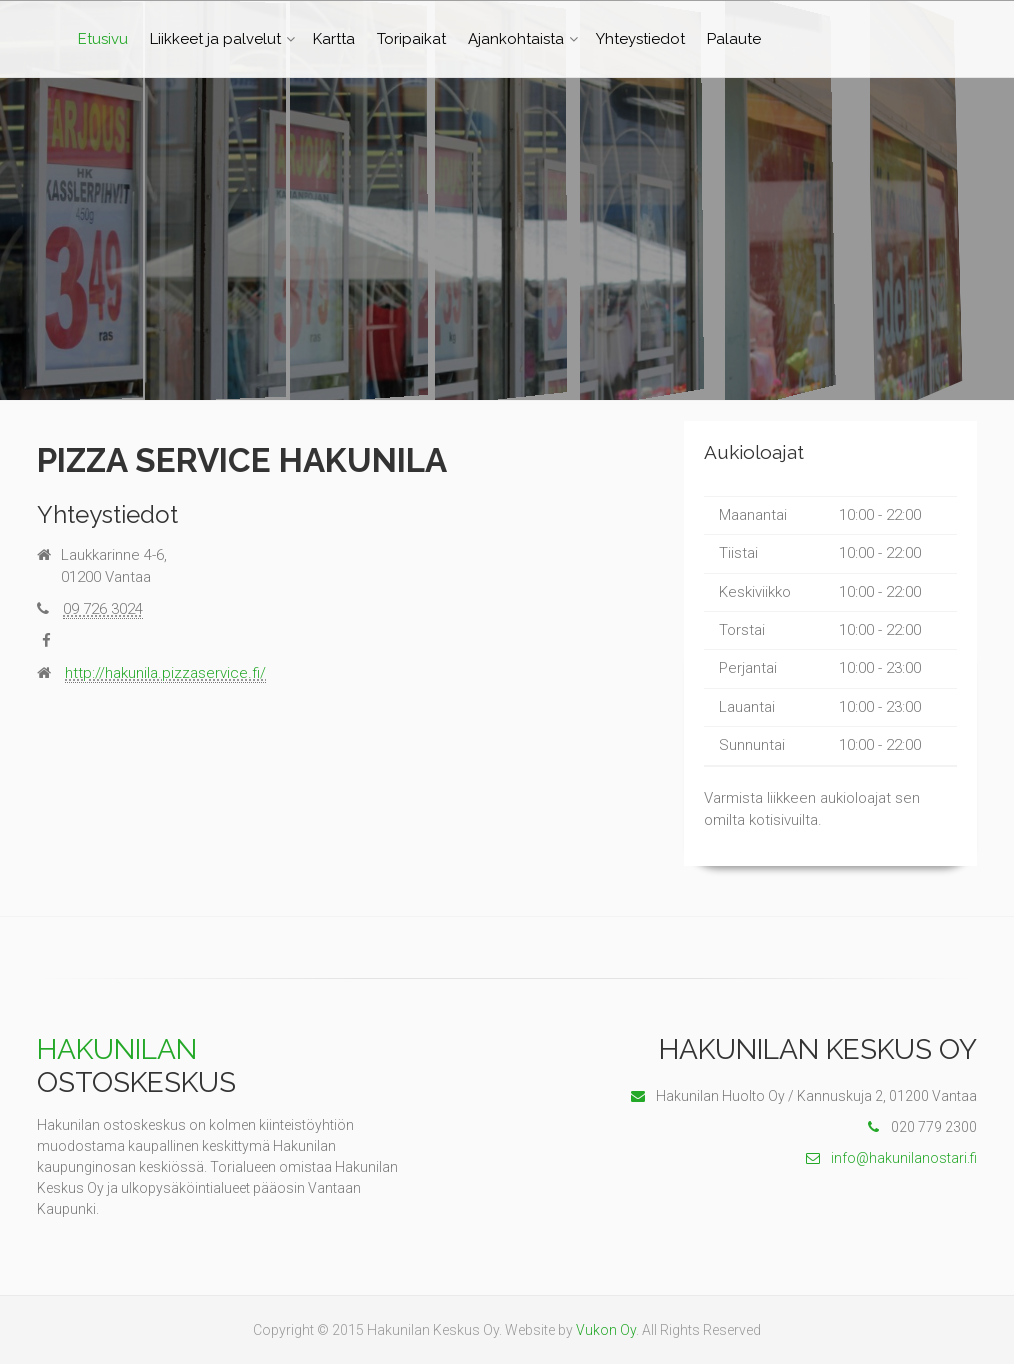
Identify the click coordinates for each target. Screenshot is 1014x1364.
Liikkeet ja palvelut (215, 39)
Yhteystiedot (640, 39)
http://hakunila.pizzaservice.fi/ (165, 673)
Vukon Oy (606, 1330)
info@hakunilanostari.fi (891, 1158)
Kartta (334, 39)
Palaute (734, 39)
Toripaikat (411, 39)
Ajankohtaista (516, 39)
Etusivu (103, 39)
